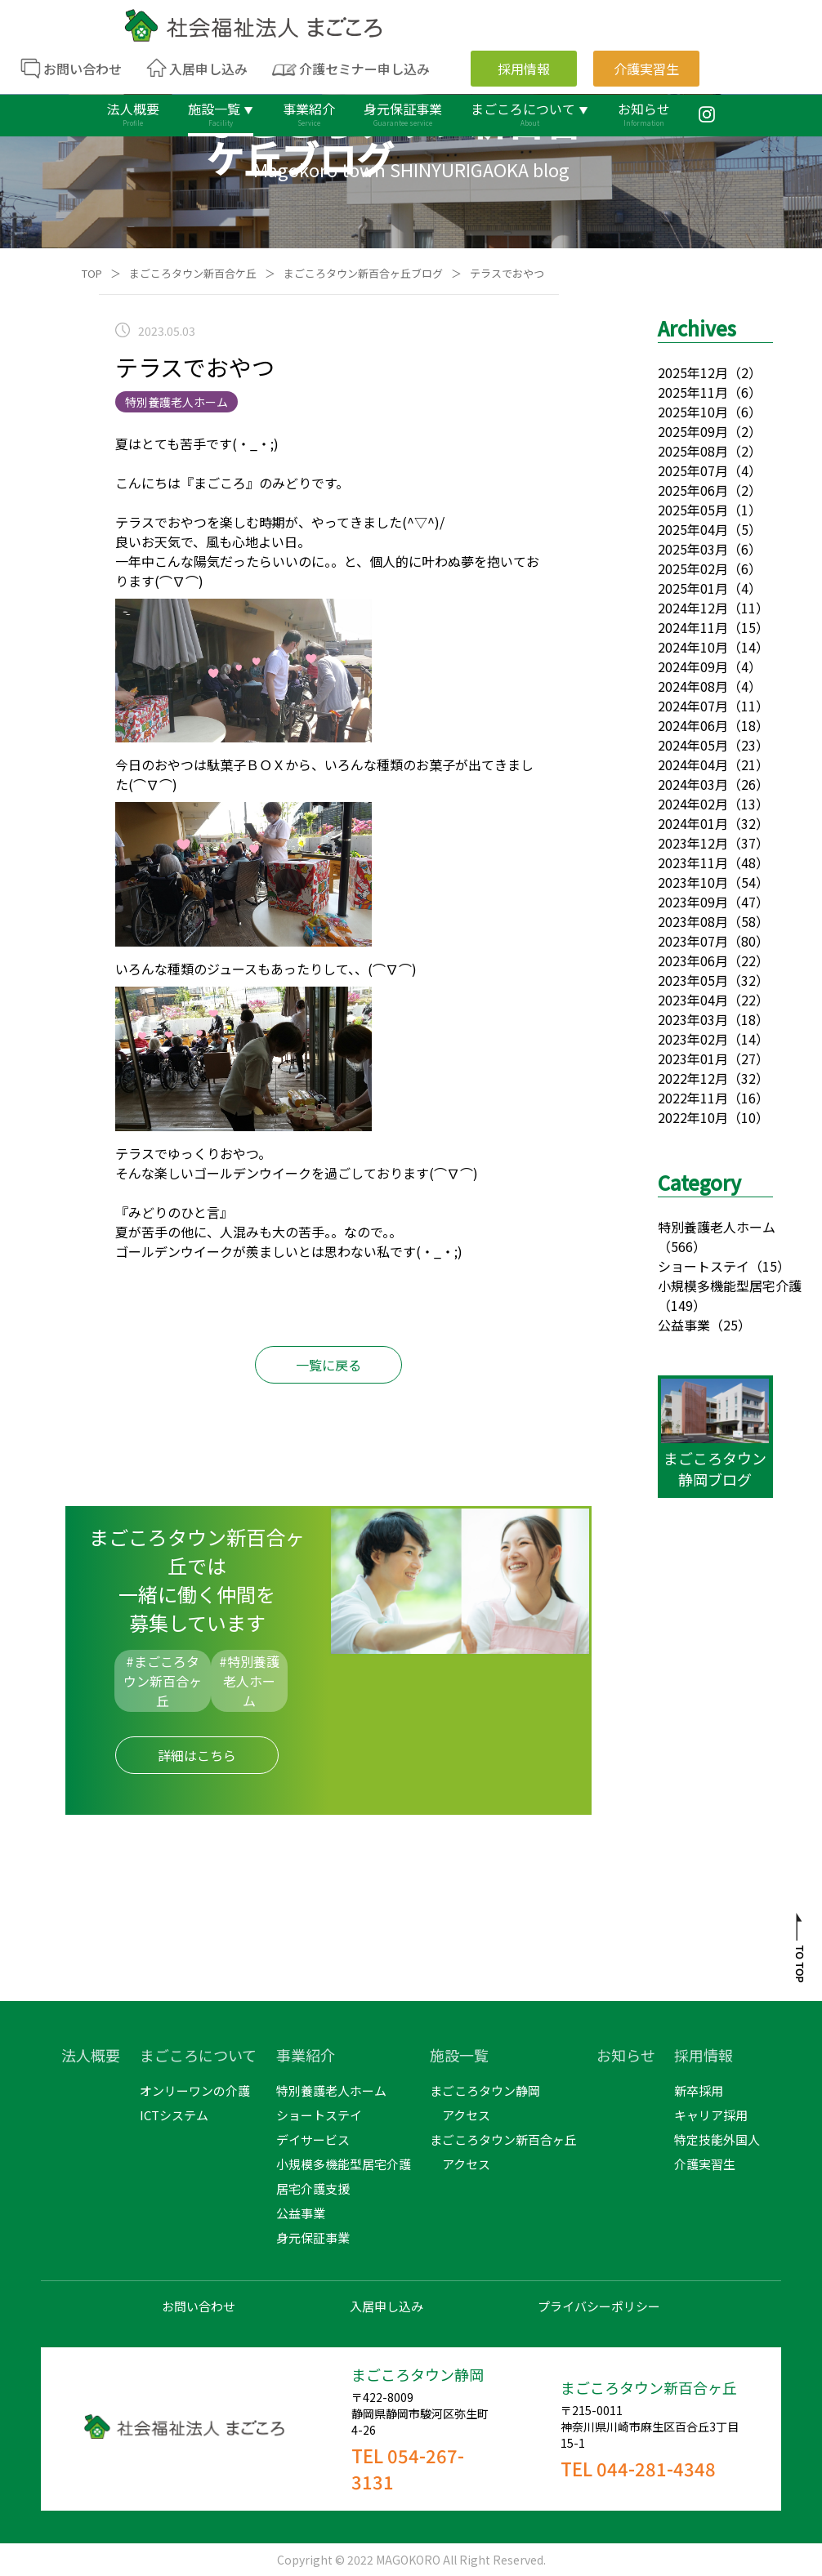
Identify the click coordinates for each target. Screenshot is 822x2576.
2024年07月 (693, 705)
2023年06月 (693, 960)
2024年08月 (693, 686)
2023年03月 (693, 1019)
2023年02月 (693, 1039)
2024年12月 (693, 607)
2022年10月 (693, 1117)
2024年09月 (693, 666)
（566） (682, 1246)
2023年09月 (693, 901)
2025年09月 (693, 431)
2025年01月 (693, 588)
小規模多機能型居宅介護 (730, 1285)
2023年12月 (693, 843)
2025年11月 (693, 392)
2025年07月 (693, 470)
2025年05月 (693, 509)
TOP (92, 273)
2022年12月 (693, 1078)
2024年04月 (693, 764)
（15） (769, 1266)
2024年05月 (693, 745)
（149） (682, 1305)
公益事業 (684, 1325)
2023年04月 (693, 999)
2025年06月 (693, 490)
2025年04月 (693, 529)
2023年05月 (693, 980)
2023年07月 (693, 941)
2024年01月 (693, 823)
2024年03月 (693, 784)
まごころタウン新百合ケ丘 (193, 273)
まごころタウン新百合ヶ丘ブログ (363, 273)
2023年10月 (693, 882)
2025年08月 (693, 451)
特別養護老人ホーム (716, 1227)
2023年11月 (693, 862)
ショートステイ (703, 1266)
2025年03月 (693, 549)
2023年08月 (693, 921)
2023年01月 (693, 1058)
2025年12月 (693, 372)
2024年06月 (693, 725)
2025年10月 (693, 411)
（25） (730, 1325)
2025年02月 (693, 568)
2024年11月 (693, 627)
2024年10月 (693, 647)
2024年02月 (693, 803)
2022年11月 (693, 1098)
